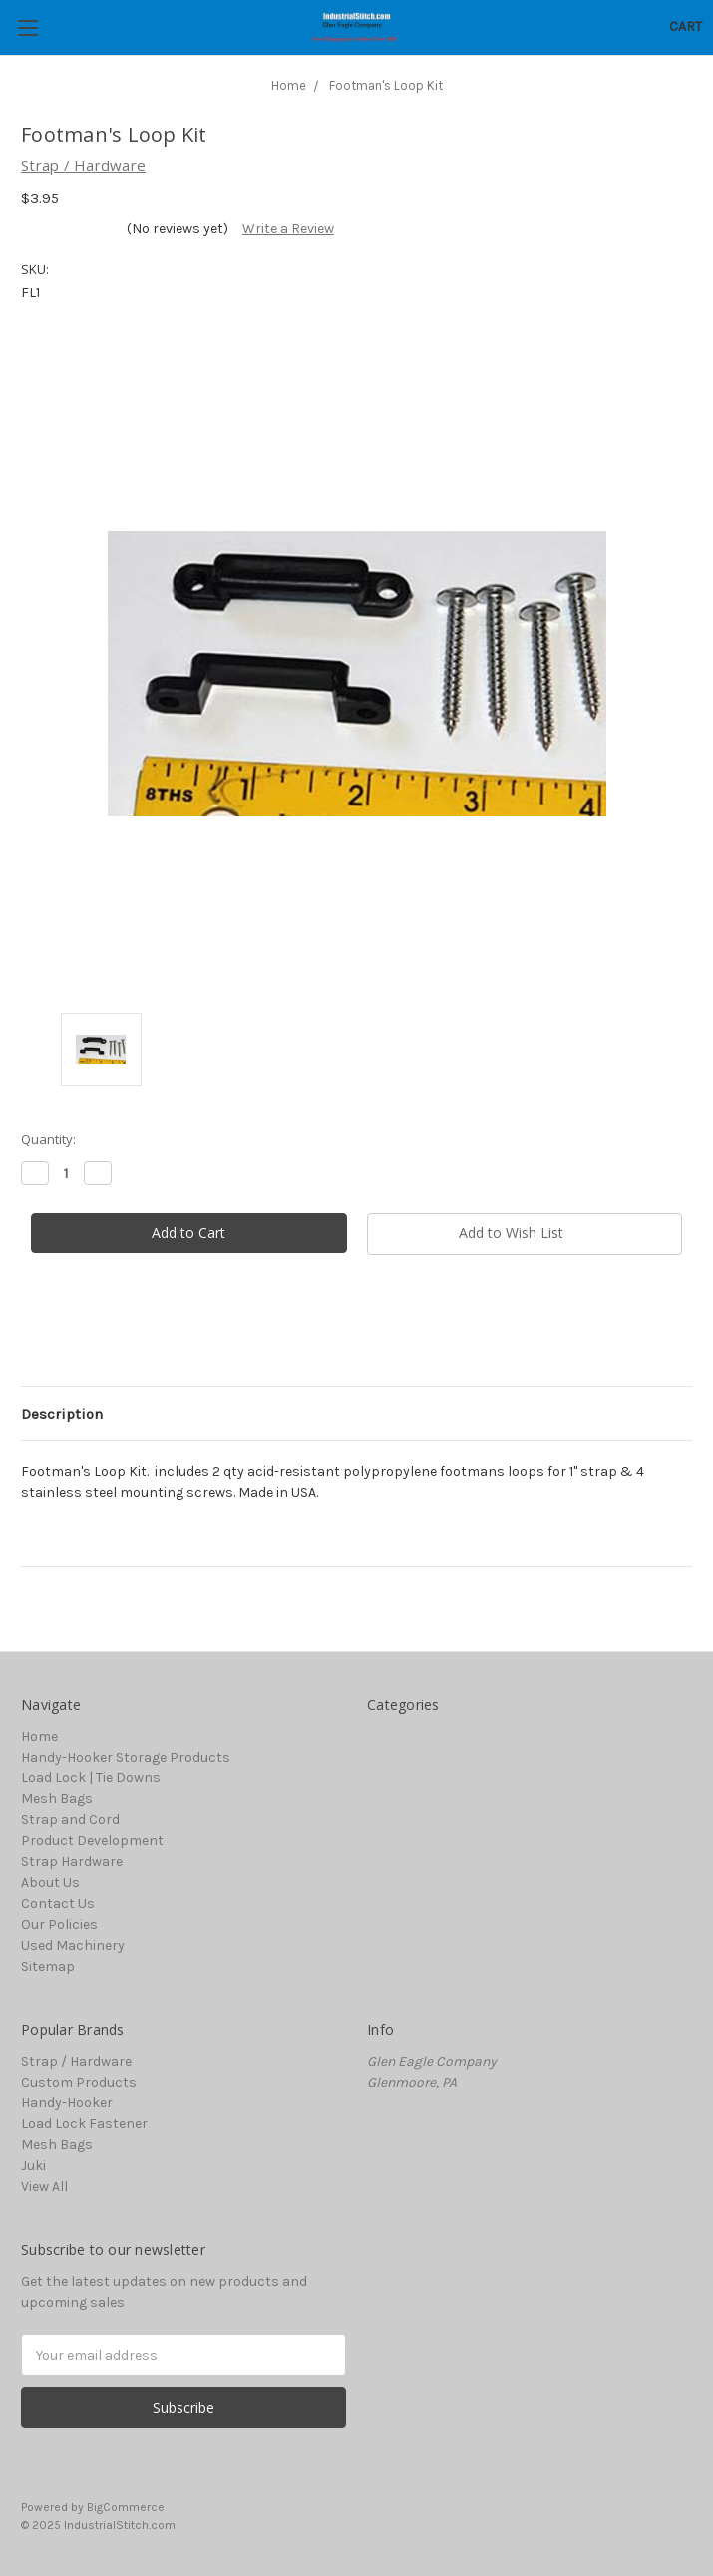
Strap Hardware (72, 1861)
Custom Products (79, 2082)
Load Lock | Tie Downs (91, 1778)
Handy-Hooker (67, 2102)
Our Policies (59, 1924)
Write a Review (288, 228)
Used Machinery (73, 1945)
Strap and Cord (70, 1819)
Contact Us (58, 1903)
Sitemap (48, 1966)
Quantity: (48, 1139)
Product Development (92, 1840)
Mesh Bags (57, 1798)
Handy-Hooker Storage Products (125, 1757)
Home (39, 1736)
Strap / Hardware (76, 2061)
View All (44, 2186)
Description (62, 1414)
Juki (33, 2165)
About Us (50, 1882)
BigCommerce (126, 2507)
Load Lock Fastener (84, 2123)
